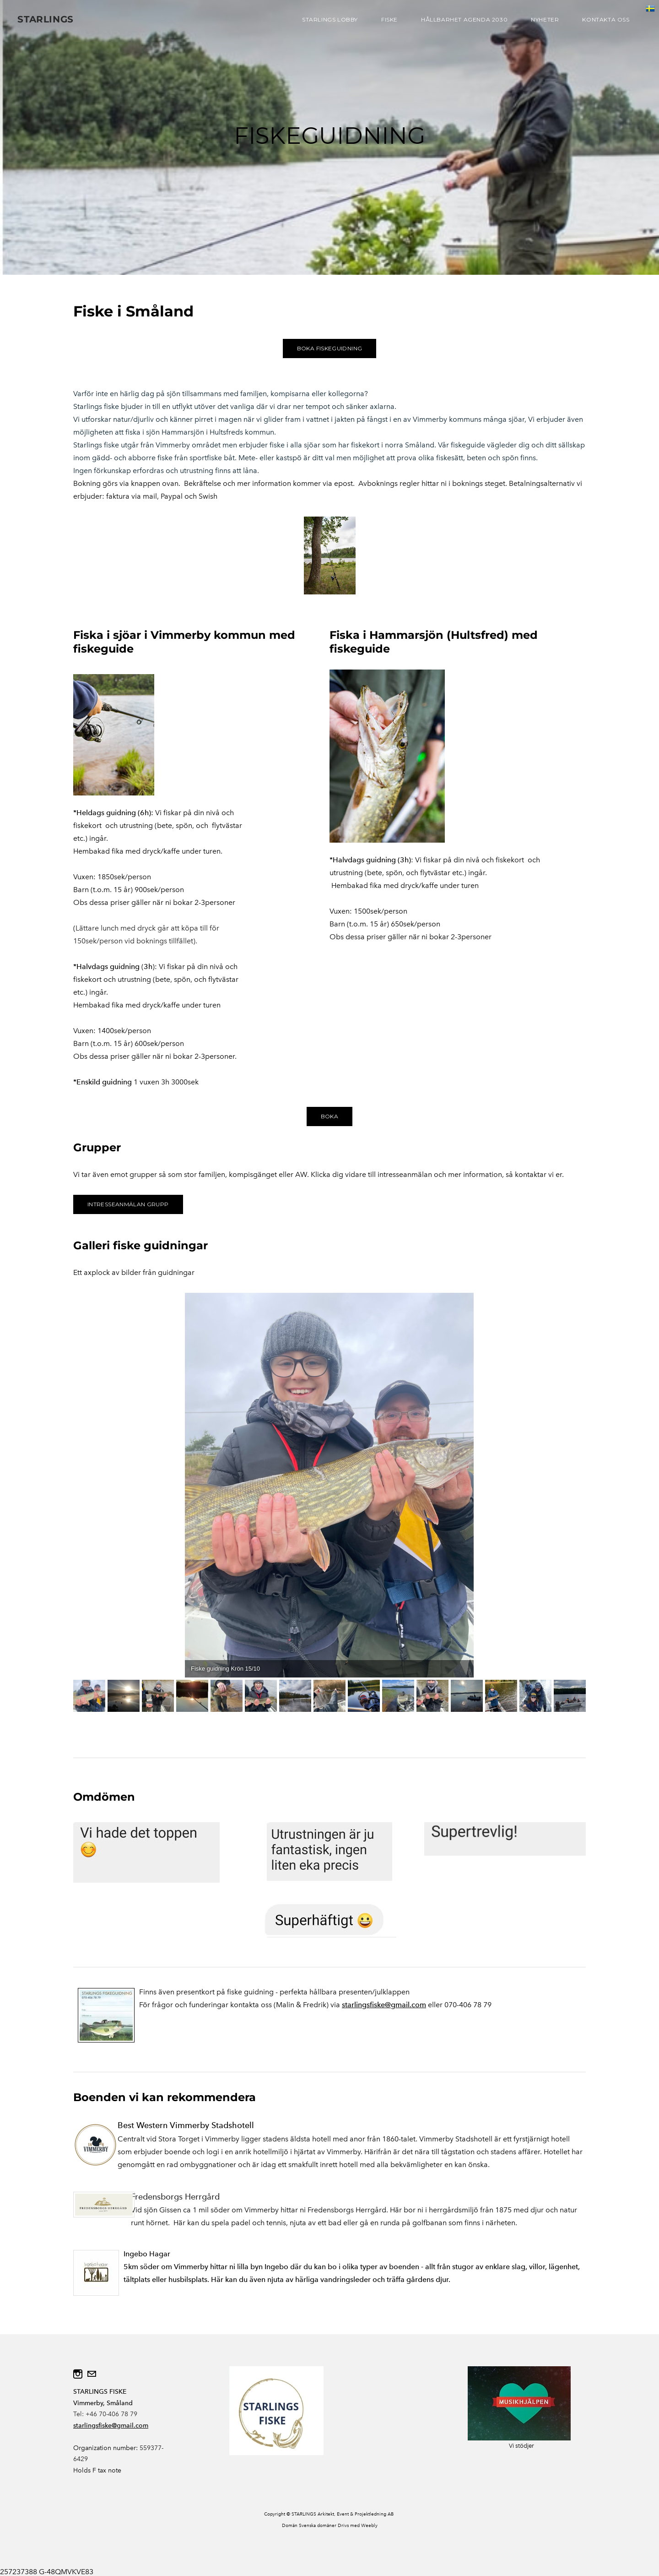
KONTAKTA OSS (605, 19)
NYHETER (544, 19)
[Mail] (91, 2374)
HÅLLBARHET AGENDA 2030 (463, 19)
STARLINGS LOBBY (329, 19)
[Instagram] (77, 2374)
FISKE (388, 19)
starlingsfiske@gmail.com (384, 2004)
